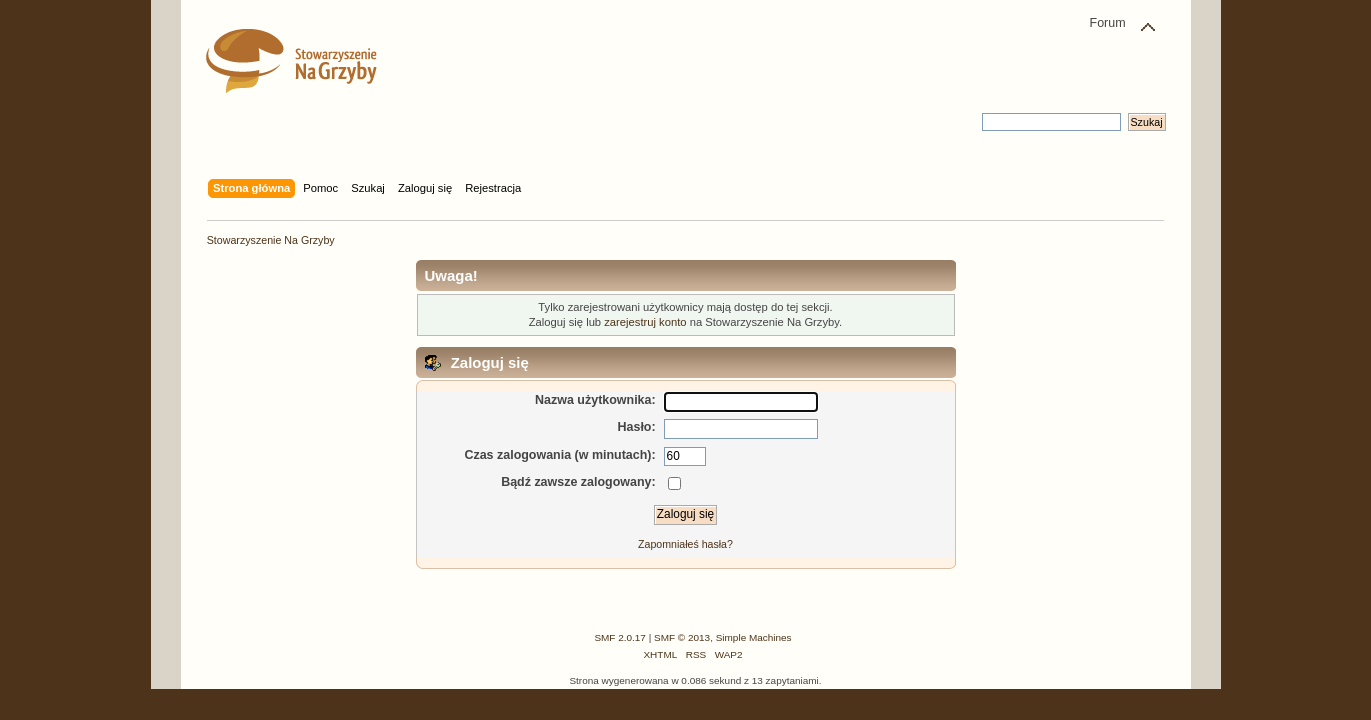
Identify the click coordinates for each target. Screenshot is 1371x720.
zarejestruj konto (645, 322)
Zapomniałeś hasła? (685, 544)
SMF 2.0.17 (620, 637)
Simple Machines (754, 637)
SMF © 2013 (682, 637)
